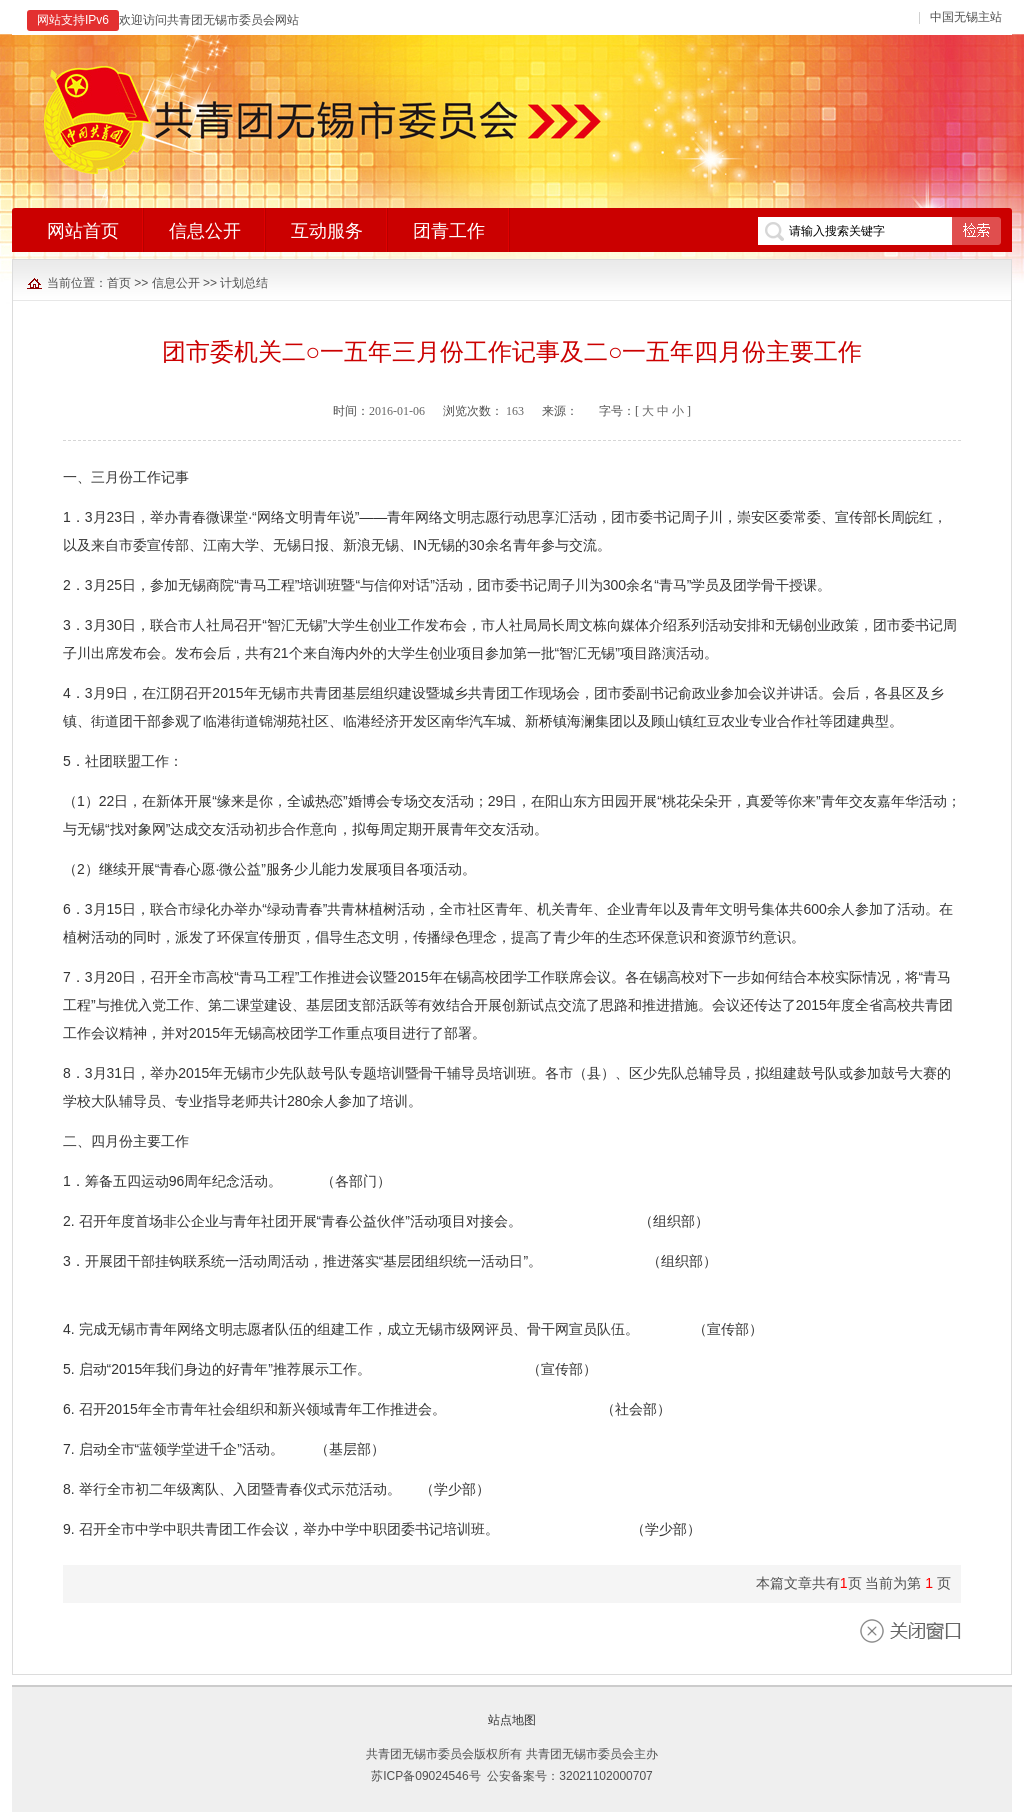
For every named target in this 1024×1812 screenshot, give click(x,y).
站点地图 (512, 1720)
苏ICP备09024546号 (425, 1776)
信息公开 (176, 283)
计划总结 (244, 283)
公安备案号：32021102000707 (569, 1776)
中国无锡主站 (966, 17)
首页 (119, 283)
